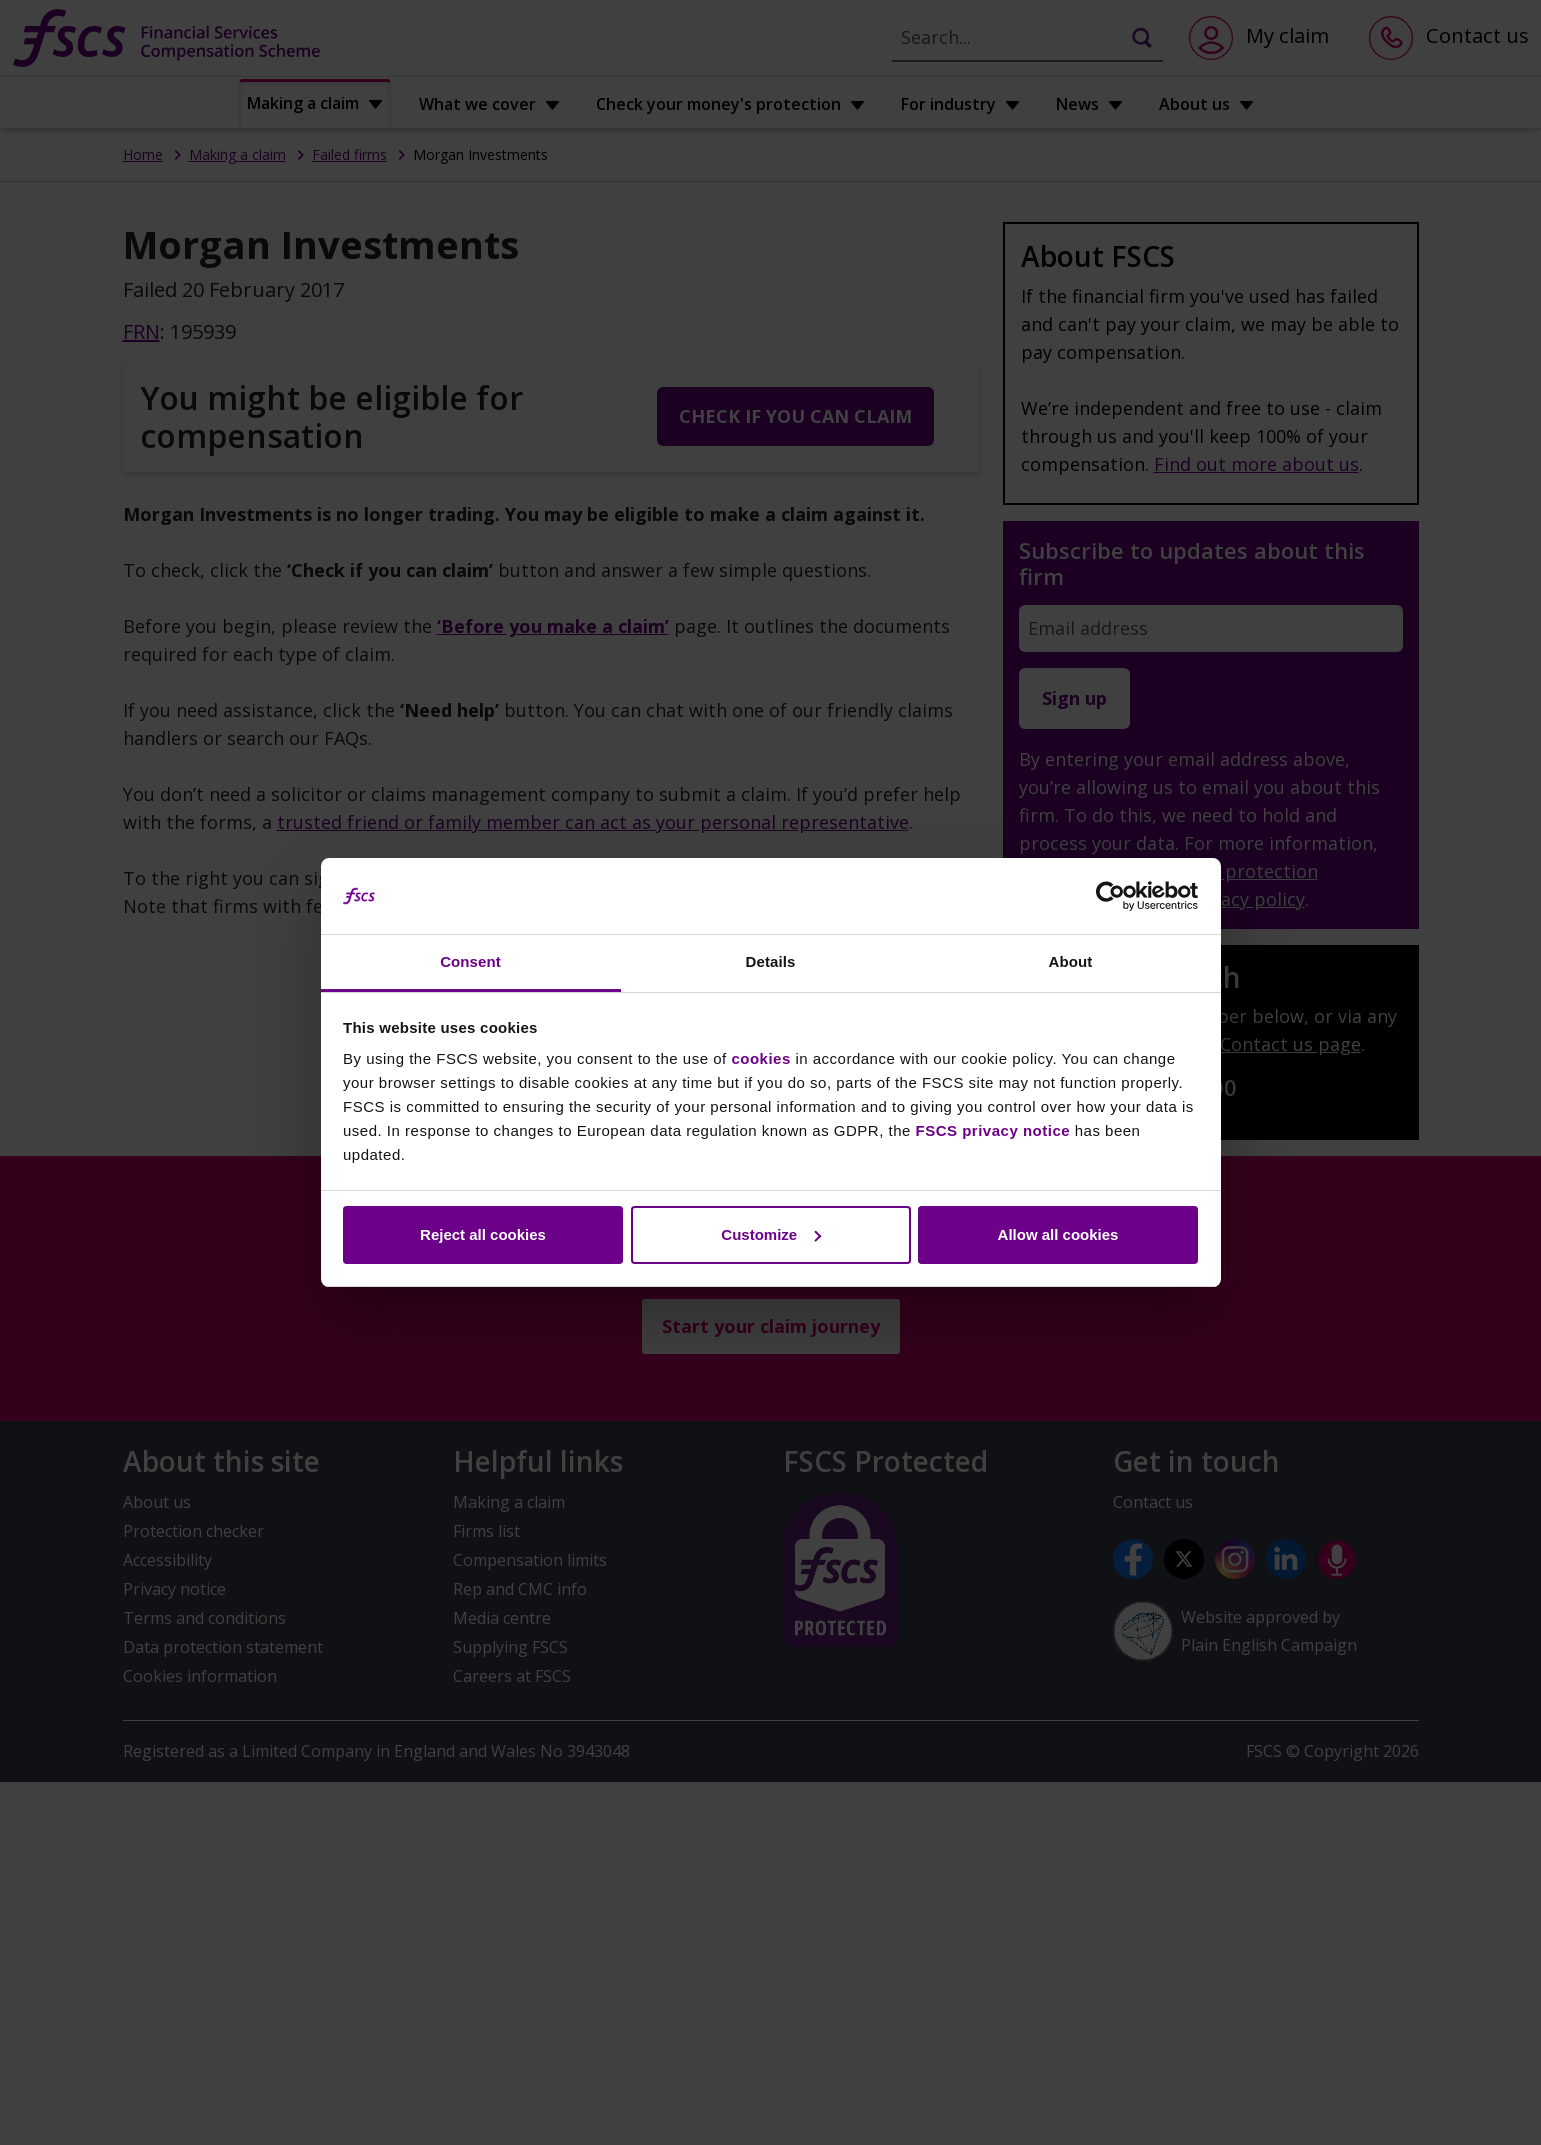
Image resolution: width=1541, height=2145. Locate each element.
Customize (771, 1234)
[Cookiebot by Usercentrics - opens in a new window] (1110, 896)
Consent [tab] (470, 961)
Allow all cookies (1058, 1234)
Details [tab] (771, 961)
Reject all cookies (483, 1234)
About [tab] (1071, 961)
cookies (760, 1058)
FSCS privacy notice (993, 1130)
